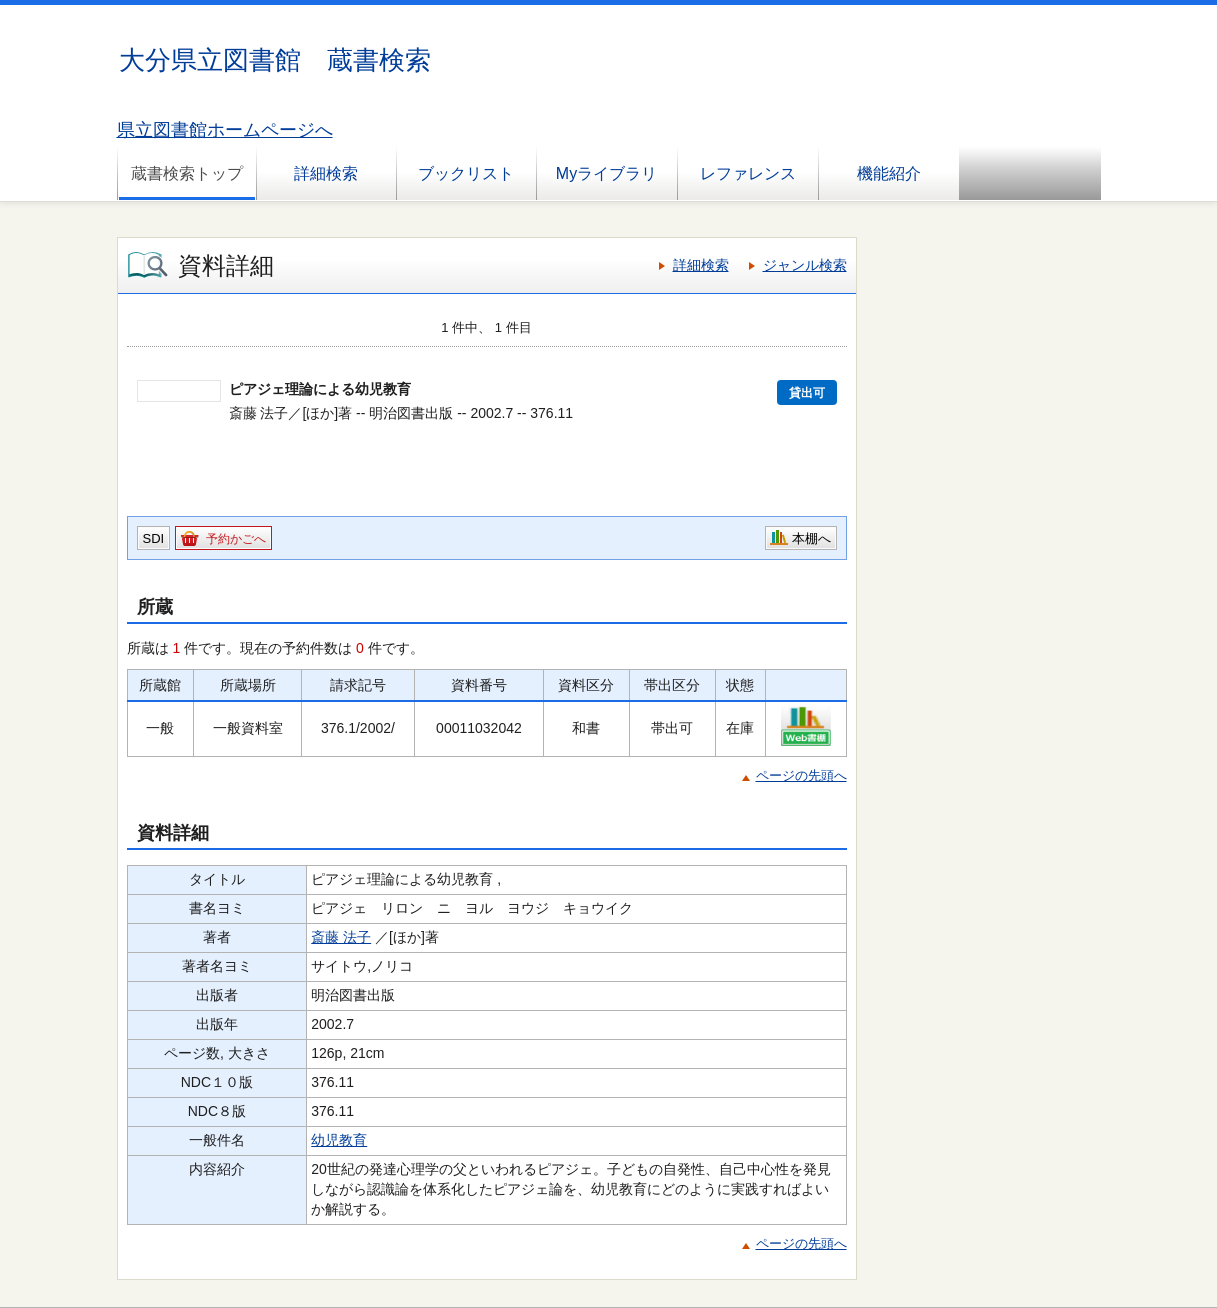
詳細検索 (326, 173)
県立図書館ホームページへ (225, 130)
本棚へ (811, 538)
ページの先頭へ (801, 775)
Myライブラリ (606, 173)
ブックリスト (466, 173)
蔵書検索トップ (187, 173)
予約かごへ (236, 539)
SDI (154, 538)
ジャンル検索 (805, 265)
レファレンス (748, 173)
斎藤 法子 (341, 937)
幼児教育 (339, 1140)
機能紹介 (889, 173)
